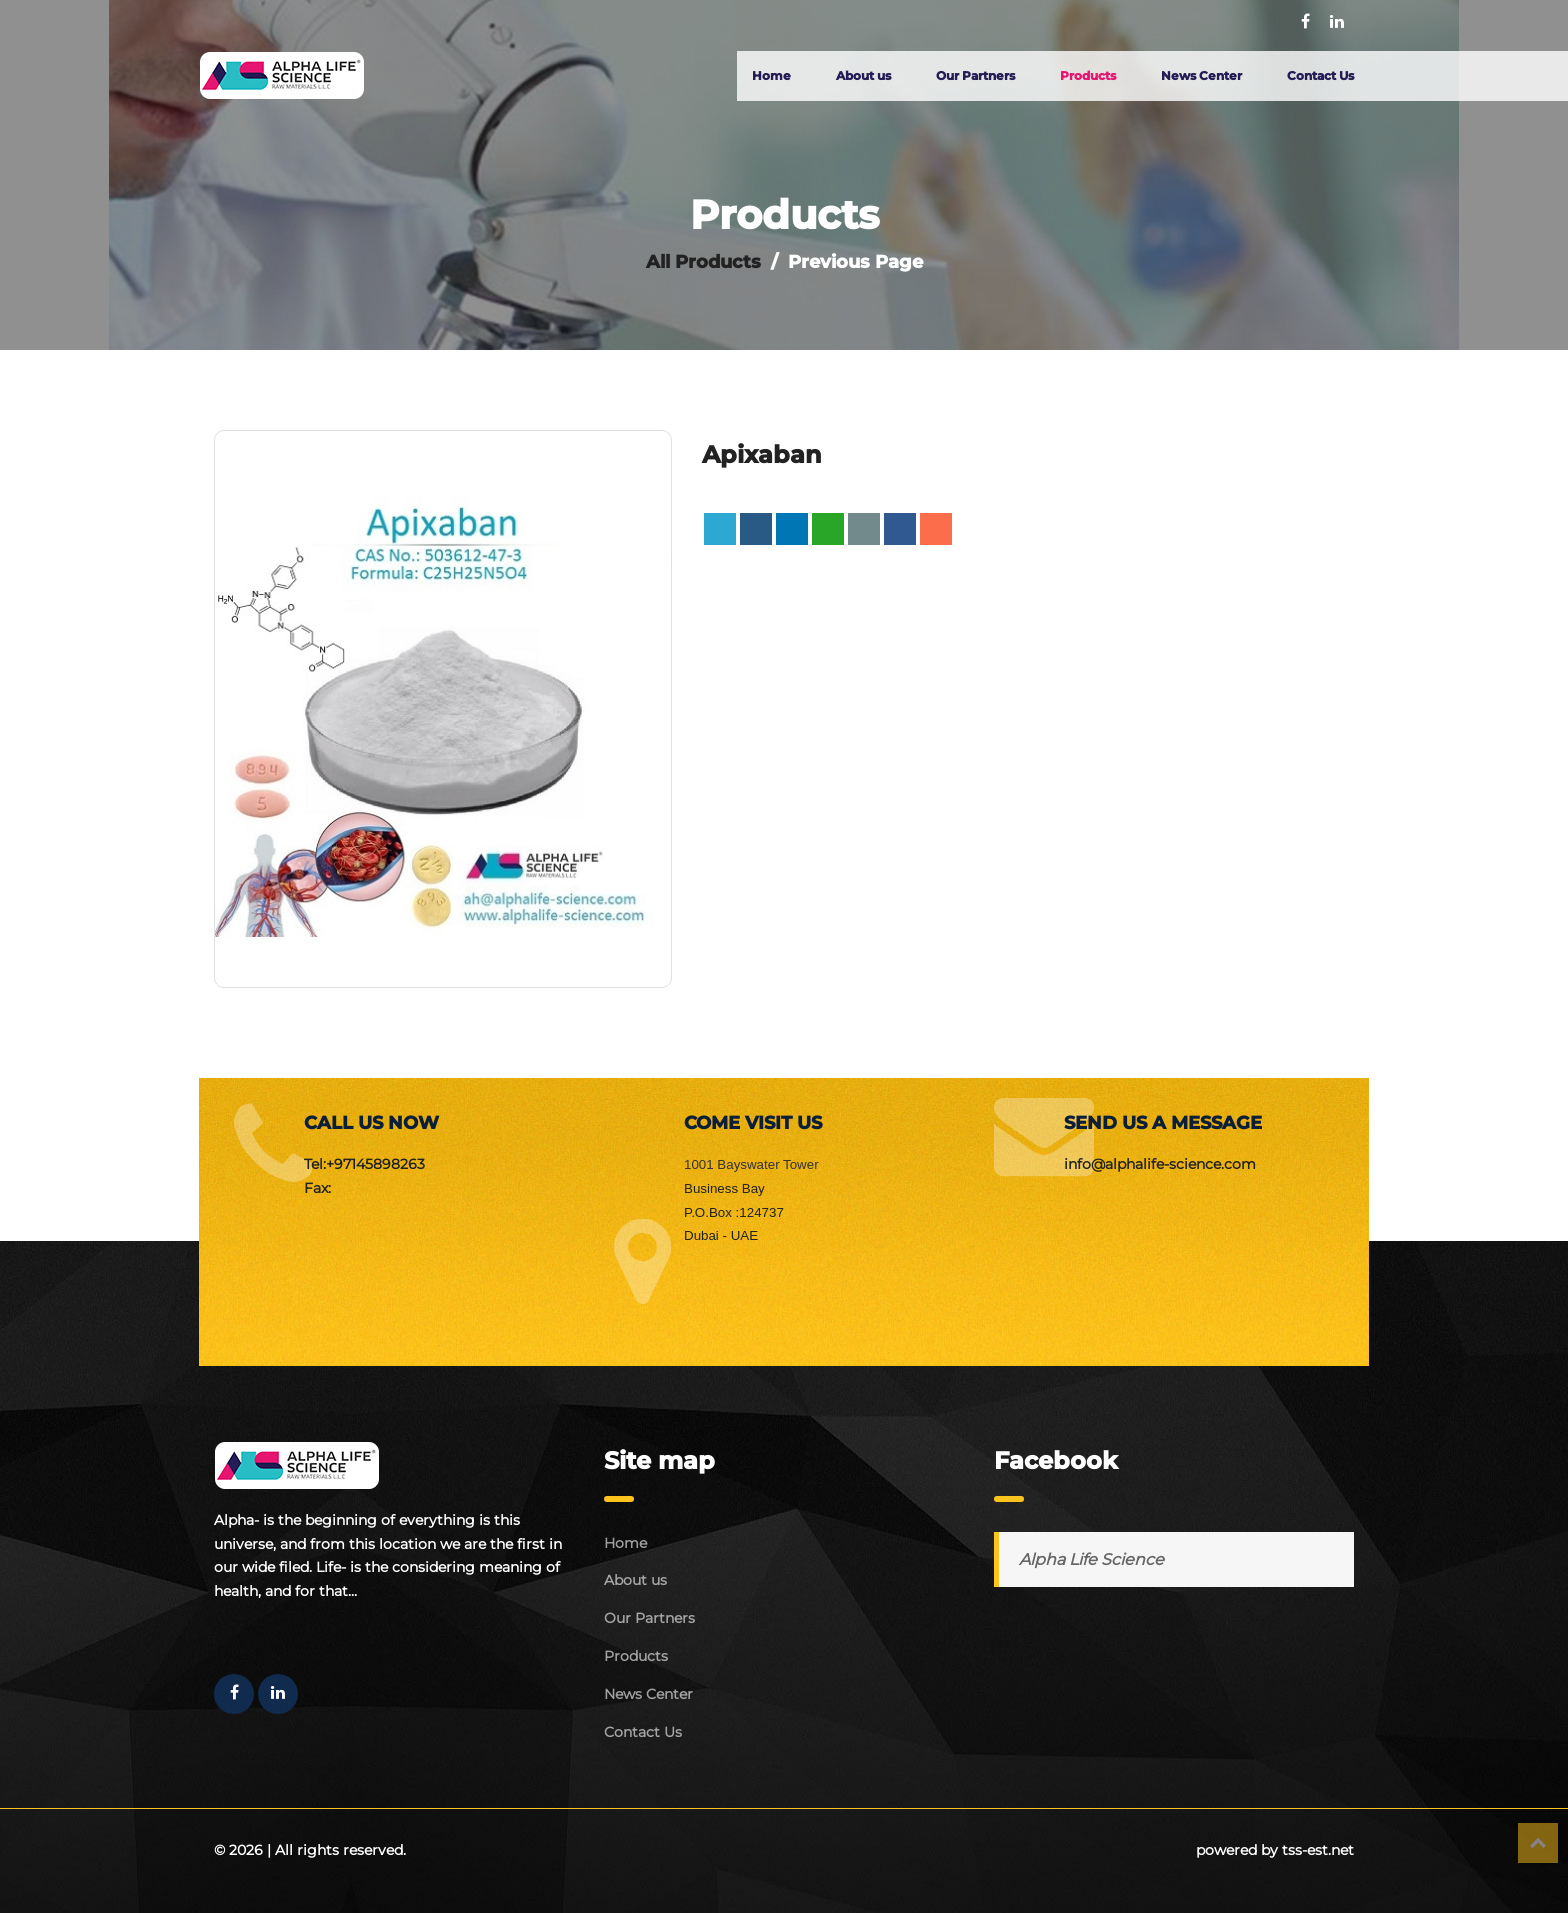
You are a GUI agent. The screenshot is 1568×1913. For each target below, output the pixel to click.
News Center (1201, 75)
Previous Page (855, 262)
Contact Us (1320, 75)
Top (1538, 1843)
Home (771, 75)
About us (863, 75)
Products (1088, 75)
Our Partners (975, 75)
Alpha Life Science (1091, 1559)
